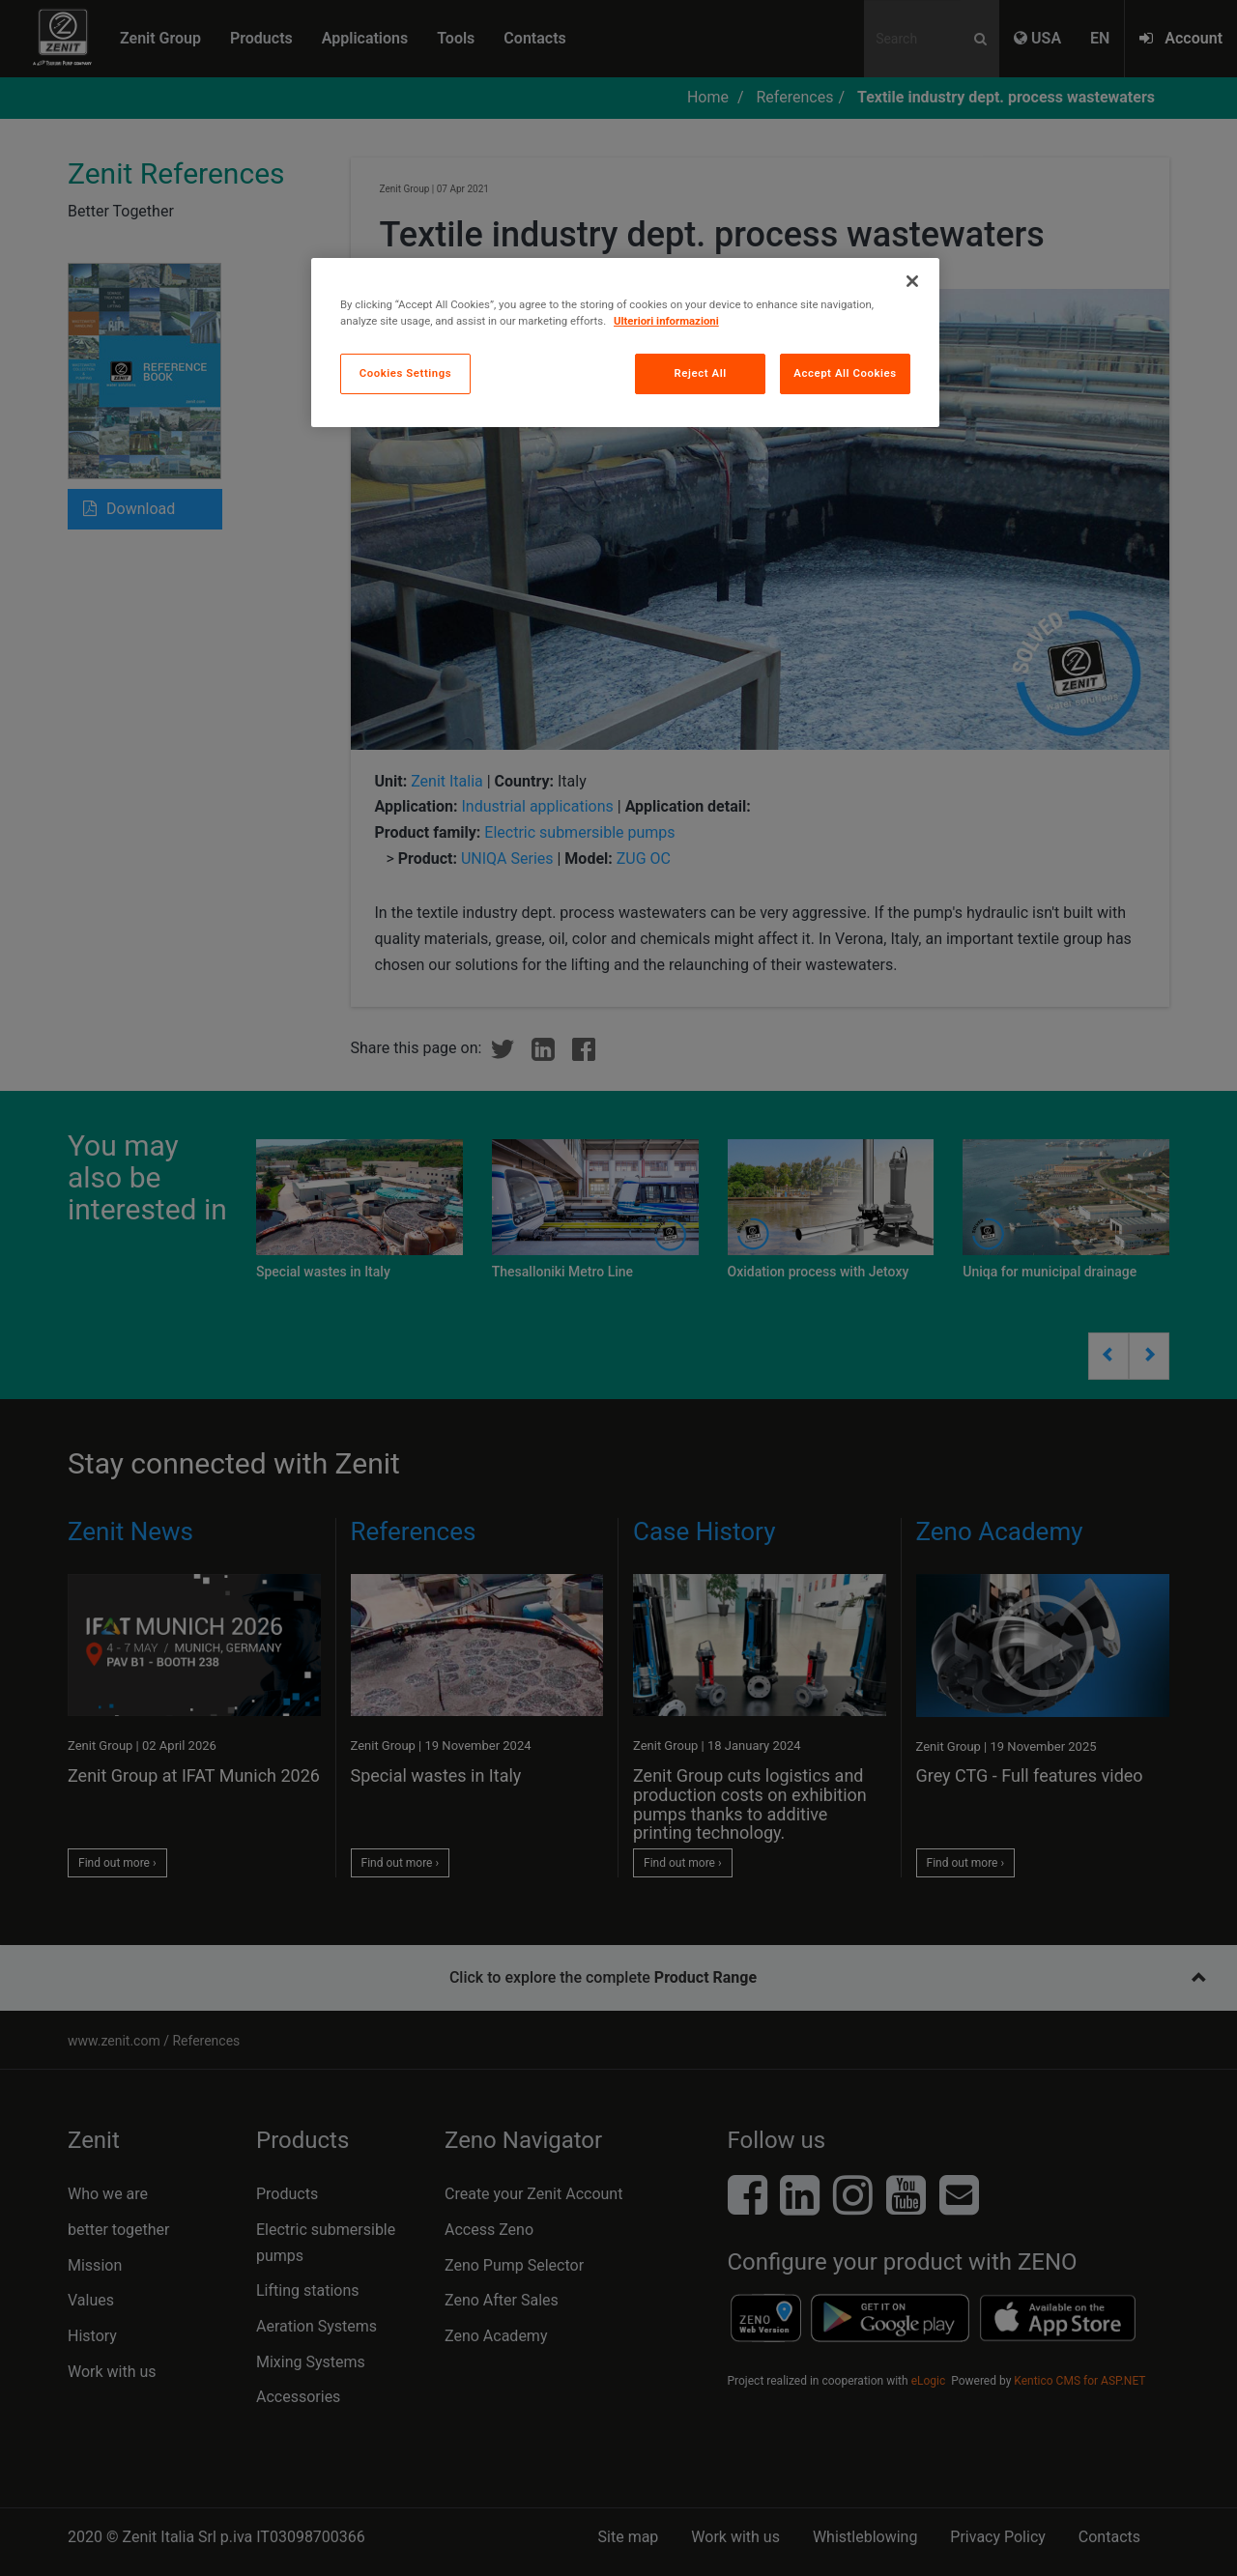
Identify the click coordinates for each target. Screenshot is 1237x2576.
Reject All (701, 373)
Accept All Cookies (844, 373)
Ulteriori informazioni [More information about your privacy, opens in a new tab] (666, 321)
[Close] (912, 281)
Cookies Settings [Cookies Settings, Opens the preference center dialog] (406, 373)
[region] (625, 342)
